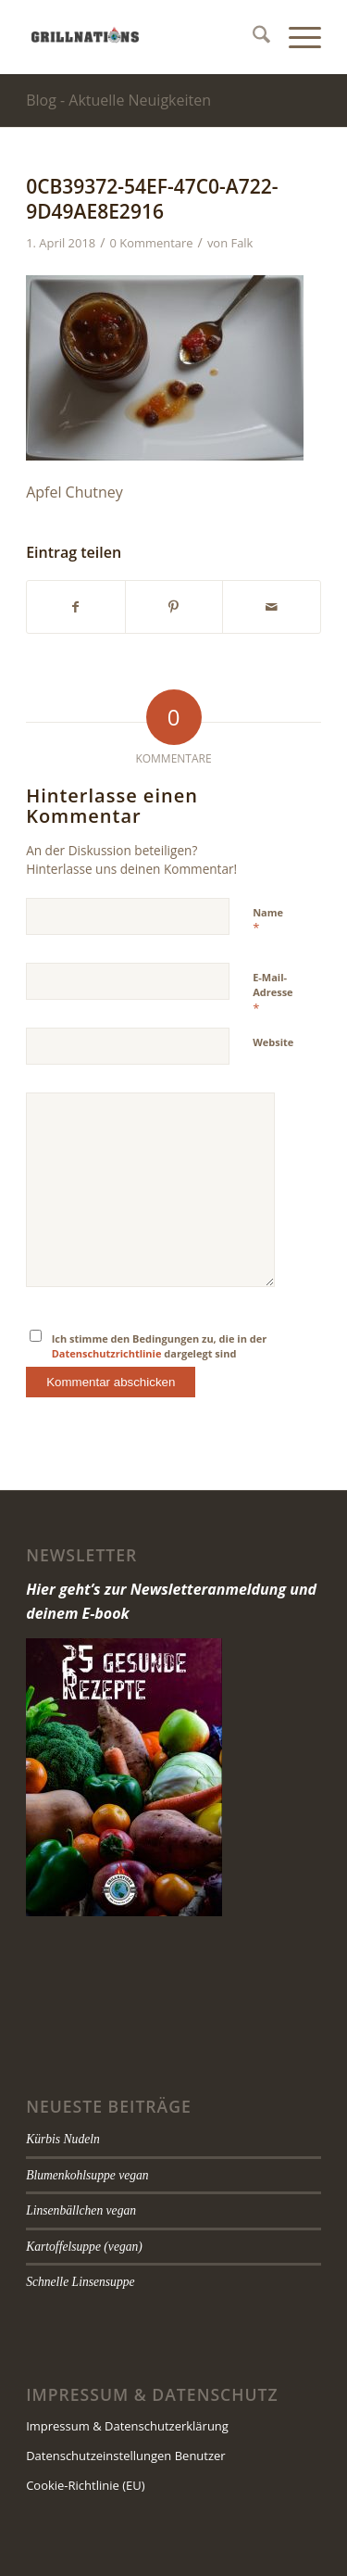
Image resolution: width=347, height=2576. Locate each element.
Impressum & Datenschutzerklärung (127, 2426)
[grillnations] (144, 37)
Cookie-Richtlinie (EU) (85, 2485)
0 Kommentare (151, 242)
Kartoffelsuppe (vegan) (84, 2247)
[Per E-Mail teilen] (271, 607)
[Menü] (295, 37)
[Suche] (252, 37)
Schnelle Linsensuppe (80, 2282)
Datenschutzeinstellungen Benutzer (126, 2455)
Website (273, 1042)
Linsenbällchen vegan (81, 2210)
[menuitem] (252, 37)
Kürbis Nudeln (63, 2139)
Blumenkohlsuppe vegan (87, 2175)
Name (268, 921)
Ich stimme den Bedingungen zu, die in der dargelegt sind (159, 1346)
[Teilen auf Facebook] (76, 607)
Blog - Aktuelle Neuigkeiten (118, 100)
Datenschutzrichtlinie (107, 1353)
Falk (241, 242)
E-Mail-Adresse (272, 993)
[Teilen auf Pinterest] (174, 607)
